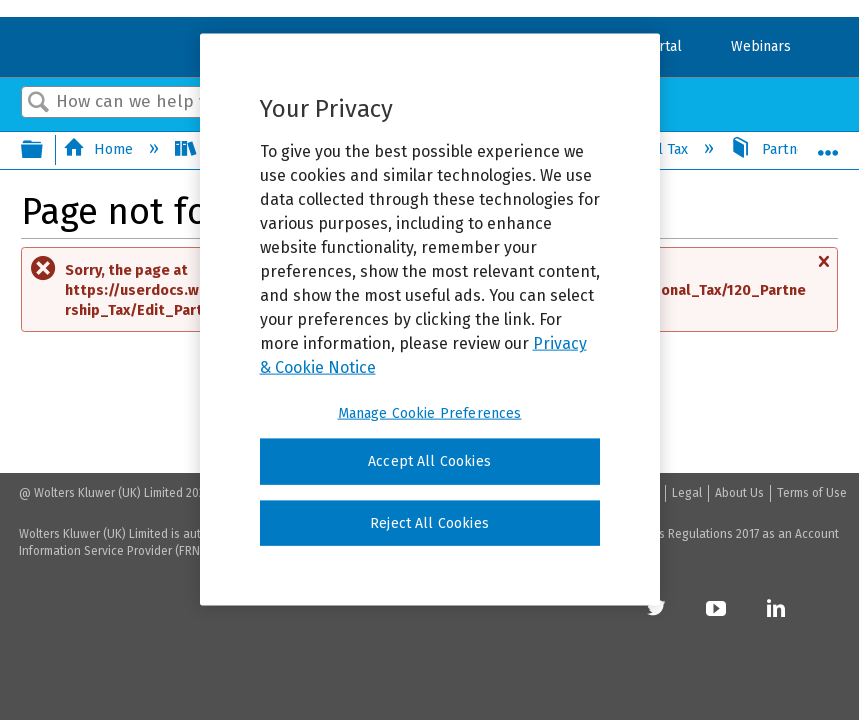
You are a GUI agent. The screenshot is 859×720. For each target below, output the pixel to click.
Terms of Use (812, 493)
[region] (430, 320)
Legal (687, 493)
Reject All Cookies (429, 522)
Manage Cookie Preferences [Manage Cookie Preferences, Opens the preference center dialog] (430, 413)
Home (100, 149)
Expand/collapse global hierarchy (45, 151)
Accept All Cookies (429, 461)
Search (39, 103)
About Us (739, 493)
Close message (823, 270)
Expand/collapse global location (828, 144)
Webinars (761, 46)
